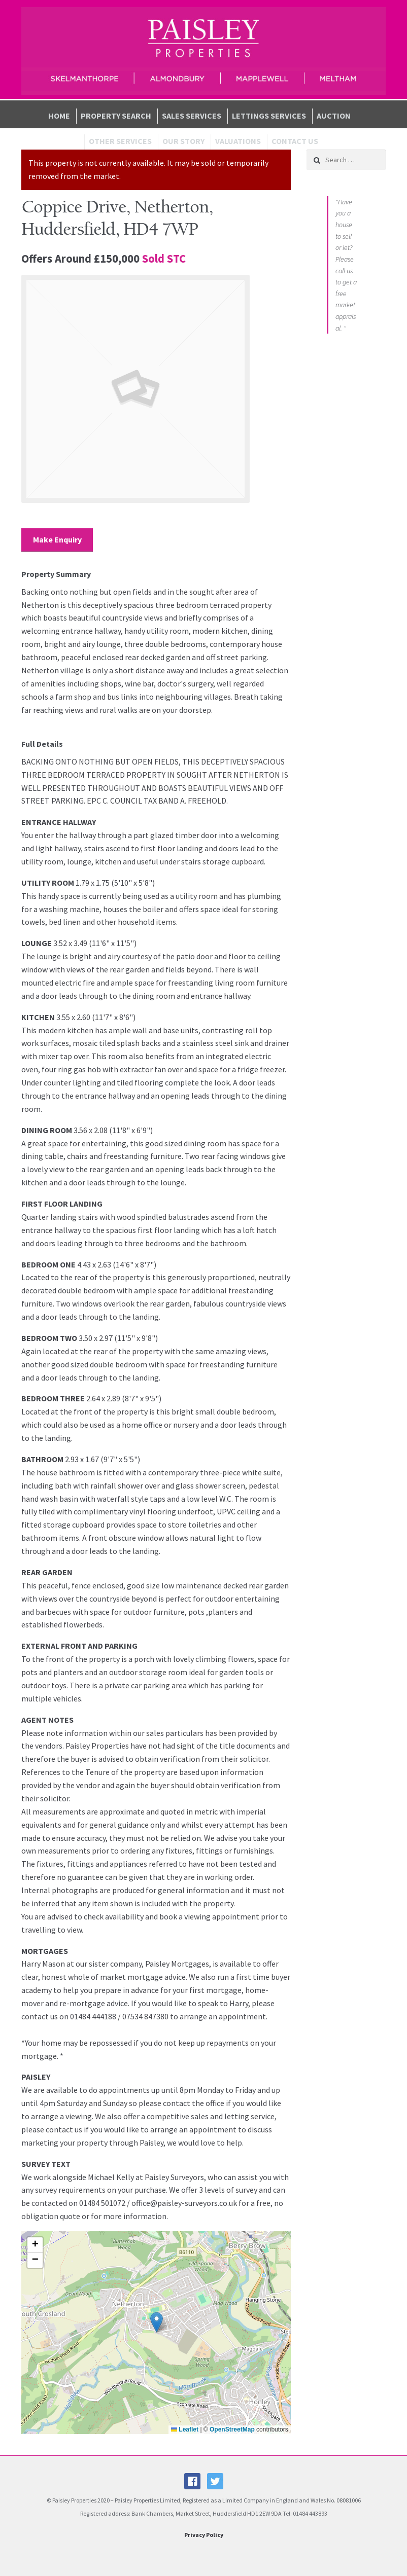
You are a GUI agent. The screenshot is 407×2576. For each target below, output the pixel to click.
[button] (156, 2322)
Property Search (116, 116)
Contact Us (295, 141)
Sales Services (191, 116)
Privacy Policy (203, 2534)
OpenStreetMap (232, 2429)
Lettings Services (269, 116)
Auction (334, 116)
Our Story (183, 141)
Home (59, 116)
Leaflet (184, 2429)
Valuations (238, 141)
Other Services (120, 141)
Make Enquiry (57, 539)
